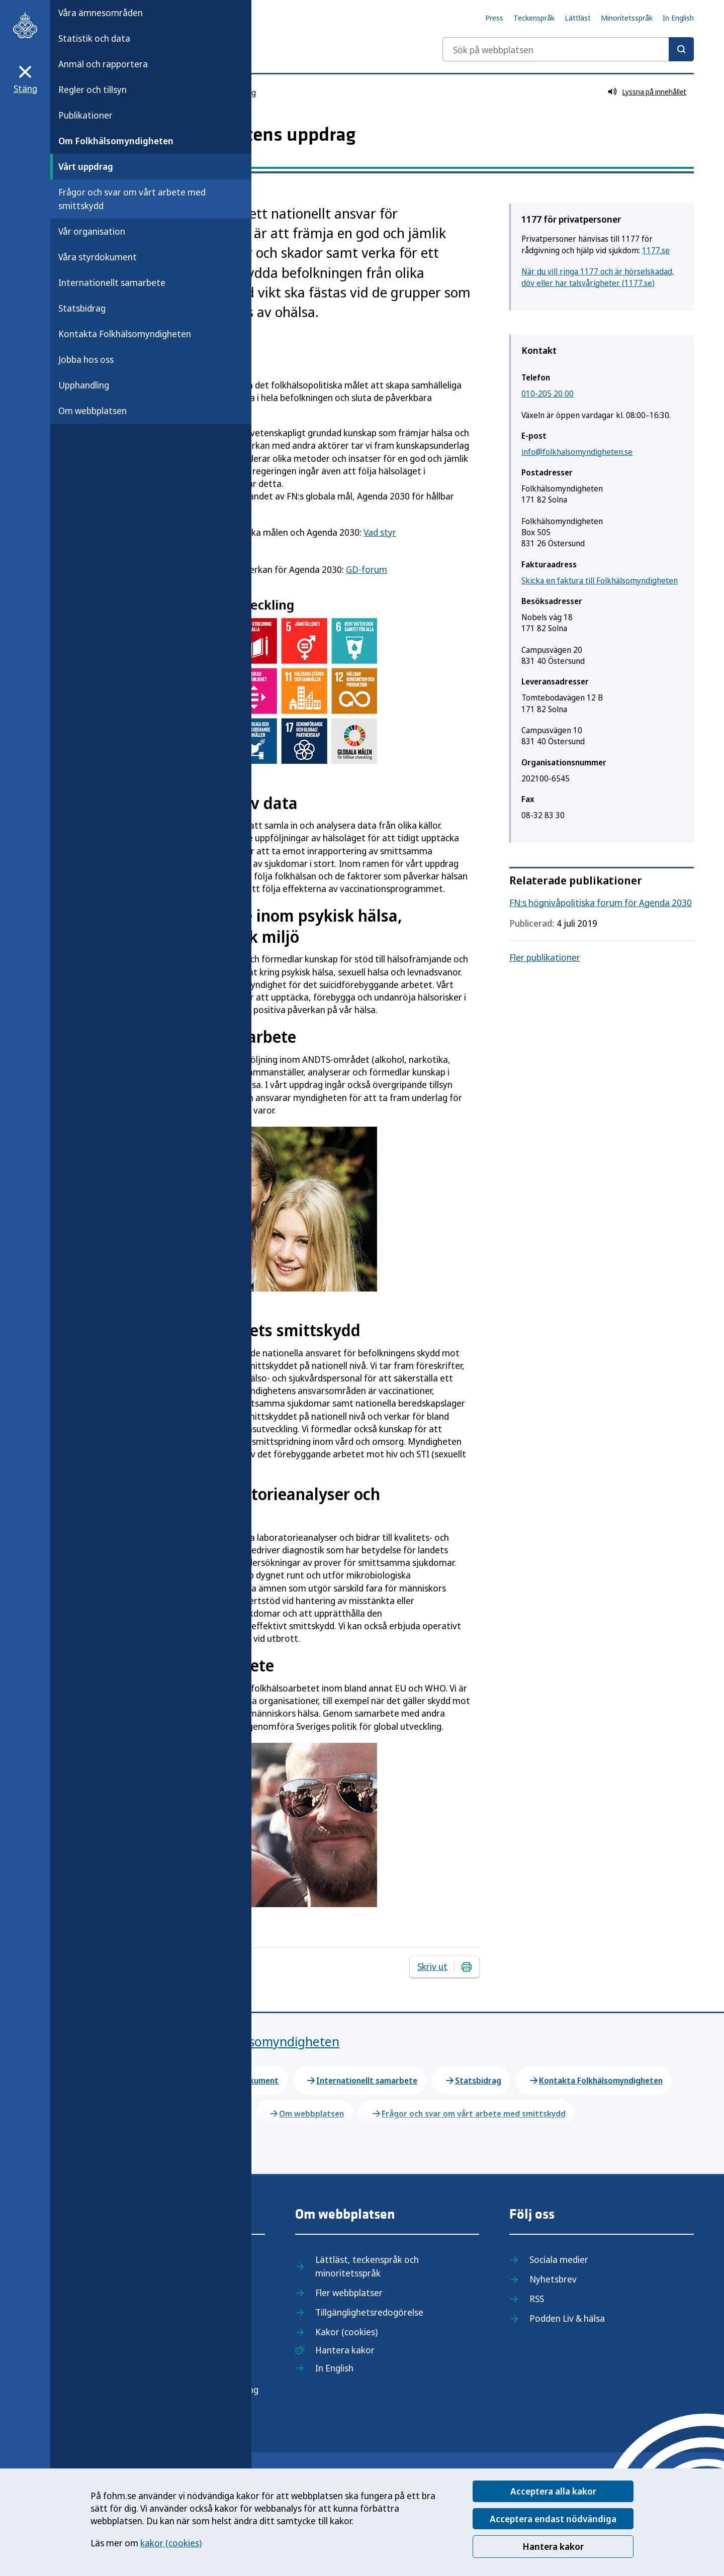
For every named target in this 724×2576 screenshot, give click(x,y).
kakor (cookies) (171, 2543)
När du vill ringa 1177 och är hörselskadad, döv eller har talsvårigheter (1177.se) (597, 277)
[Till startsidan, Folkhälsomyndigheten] (25, 25)
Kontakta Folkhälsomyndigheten (124, 334)
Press (494, 18)
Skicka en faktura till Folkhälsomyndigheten (599, 580)
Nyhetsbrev (553, 2279)
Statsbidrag (82, 308)
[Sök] (681, 49)
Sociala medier (558, 2259)
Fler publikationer (544, 957)
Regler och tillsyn (92, 89)
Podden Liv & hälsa (567, 2318)
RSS (536, 2299)
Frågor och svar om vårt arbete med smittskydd (132, 199)
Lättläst (578, 18)
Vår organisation (91, 231)
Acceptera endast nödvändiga (553, 2519)
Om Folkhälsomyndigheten (115, 141)
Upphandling (83, 385)
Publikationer (85, 115)
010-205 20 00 (547, 393)
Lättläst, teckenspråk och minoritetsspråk (367, 2266)
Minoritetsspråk (627, 18)
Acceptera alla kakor (553, 2491)
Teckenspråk (534, 18)
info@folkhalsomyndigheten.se (576, 451)
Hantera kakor (553, 2546)
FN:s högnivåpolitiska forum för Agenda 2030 (600, 903)
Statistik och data (94, 38)
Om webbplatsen (92, 411)
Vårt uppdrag (85, 166)
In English (678, 18)
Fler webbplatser (349, 2293)
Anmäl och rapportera (103, 64)
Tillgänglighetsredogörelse (369, 2312)
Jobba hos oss (86, 359)
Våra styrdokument (97, 257)
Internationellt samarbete (111, 282)
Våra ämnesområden (100, 13)
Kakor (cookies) (346, 2332)
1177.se (656, 250)
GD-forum (366, 569)
